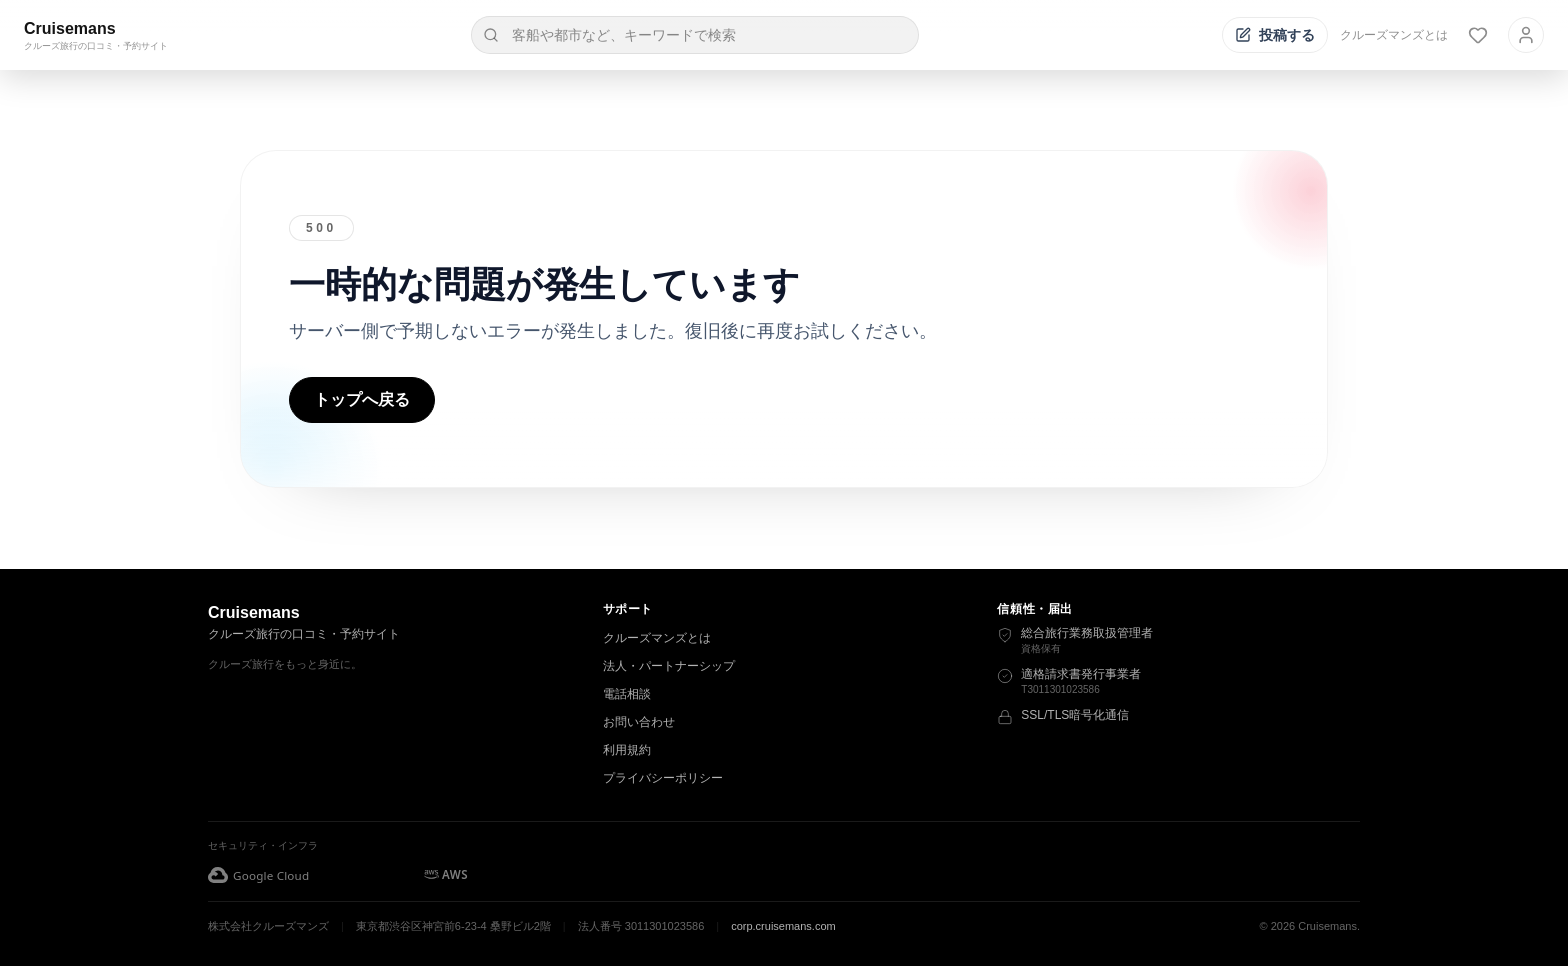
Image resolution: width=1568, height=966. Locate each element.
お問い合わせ (639, 722)
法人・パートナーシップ (669, 666)
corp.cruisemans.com (783, 926)
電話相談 (627, 694)
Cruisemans (70, 28)
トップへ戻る (362, 399)
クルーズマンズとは (1394, 35)
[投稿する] (1275, 35)
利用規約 (627, 750)
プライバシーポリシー (663, 778)
